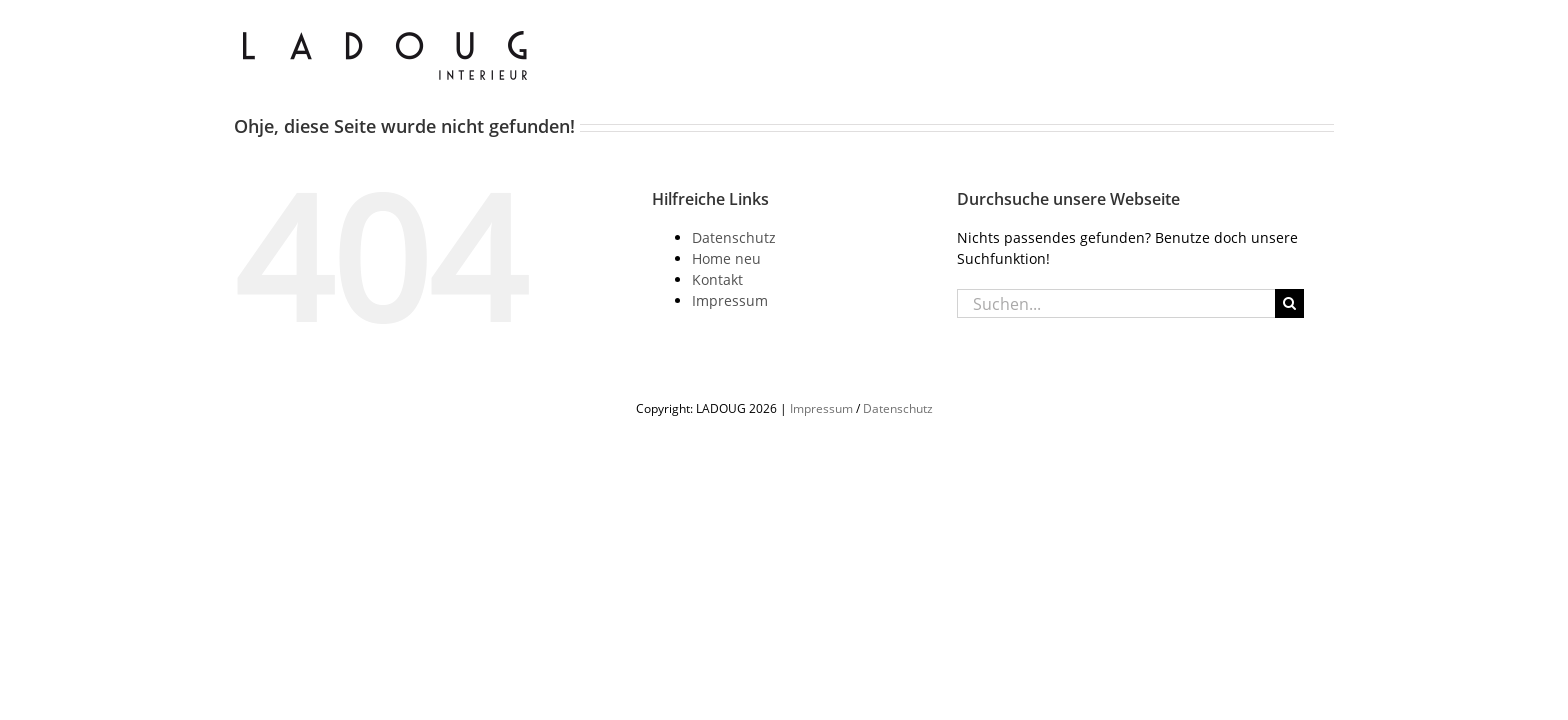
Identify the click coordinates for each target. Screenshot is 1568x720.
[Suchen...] (1116, 303)
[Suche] (1289, 303)
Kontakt (717, 279)
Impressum (730, 300)
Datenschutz (734, 237)
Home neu (726, 258)
